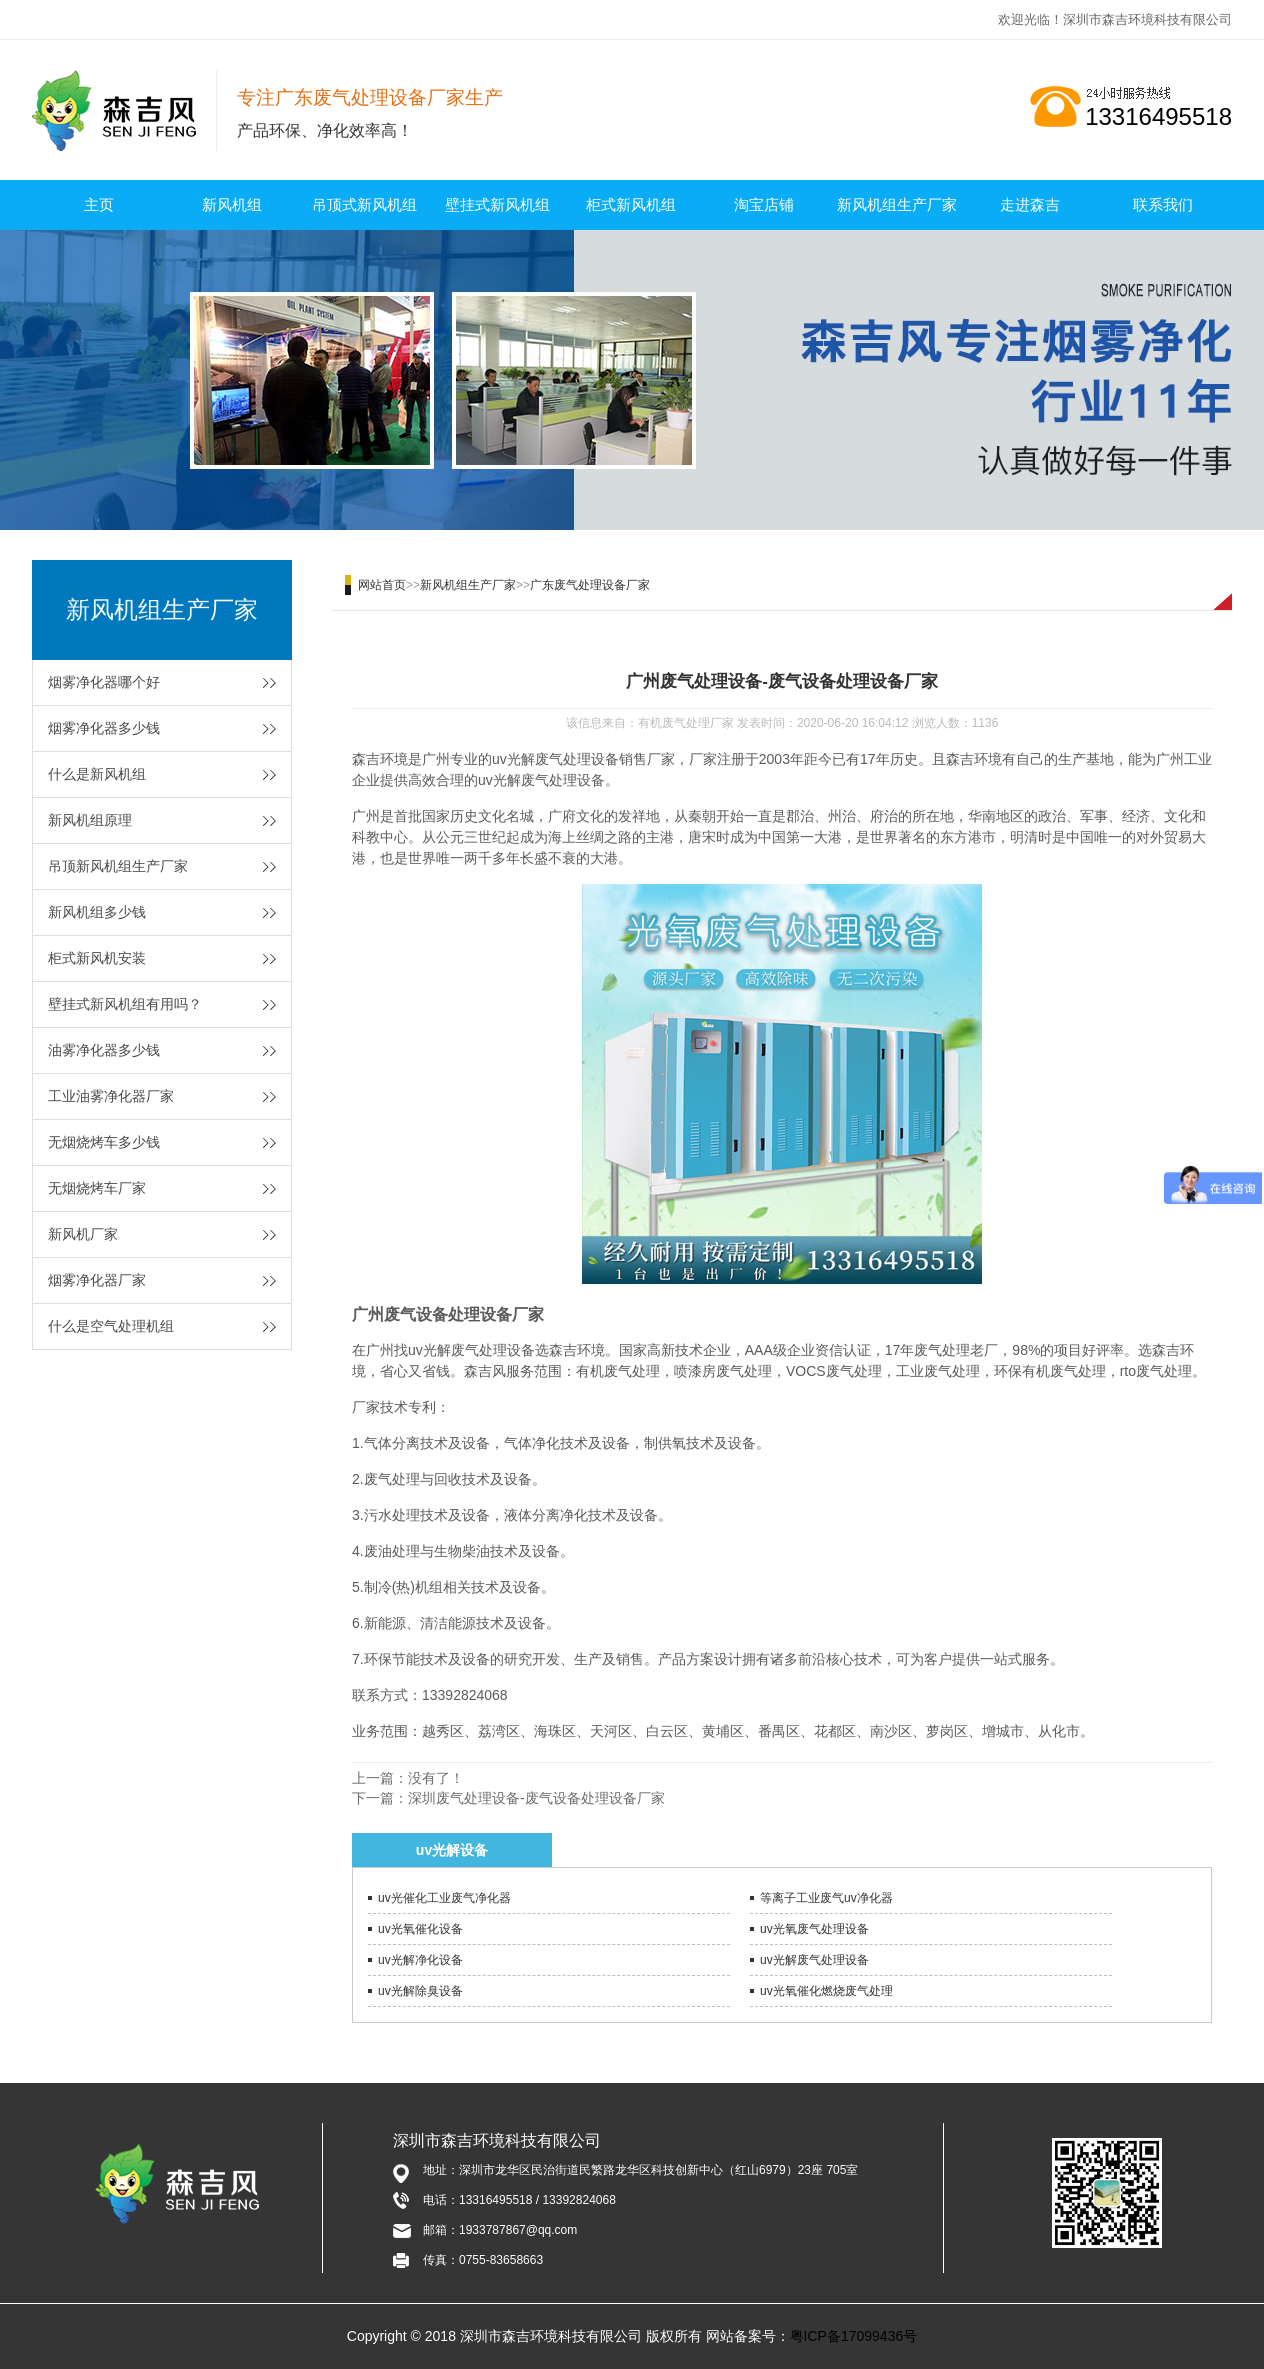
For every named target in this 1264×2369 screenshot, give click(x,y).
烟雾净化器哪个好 (104, 682)
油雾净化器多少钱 (104, 1050)
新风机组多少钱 (97, 912)
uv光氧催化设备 (420, 1929)
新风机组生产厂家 (897, 204)
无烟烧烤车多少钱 (104, 1142)
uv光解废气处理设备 (814, 1960)
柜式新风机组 (631, 204)
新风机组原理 (90, 820)
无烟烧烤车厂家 (97, 1188)
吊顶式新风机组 (364, 204)
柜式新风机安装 (97, 958)
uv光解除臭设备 (420, 1991)
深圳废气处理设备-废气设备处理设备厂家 (536, 1798)
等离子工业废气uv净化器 (826, 1898)
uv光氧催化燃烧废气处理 (826, 1991)
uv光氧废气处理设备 (814, 1929)
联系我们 (1163, 204)
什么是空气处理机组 (111, 1326)
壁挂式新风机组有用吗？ (125, 1004)
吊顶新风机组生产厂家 (118, 866)
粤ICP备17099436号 (854, 2336)
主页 (99, 204)
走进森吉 (1030, 204)
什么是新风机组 (97, 774)
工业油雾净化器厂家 (111, 1096)
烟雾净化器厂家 (97, 1280)
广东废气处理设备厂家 (590, 585)
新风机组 (232, 204)
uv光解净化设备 (420, 1960)
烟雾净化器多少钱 (104, 728)
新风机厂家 (83, 1234)
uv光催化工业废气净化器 (444, 1898)
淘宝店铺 (764, 204)
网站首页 (382, 585)
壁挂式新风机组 (497, 204)
